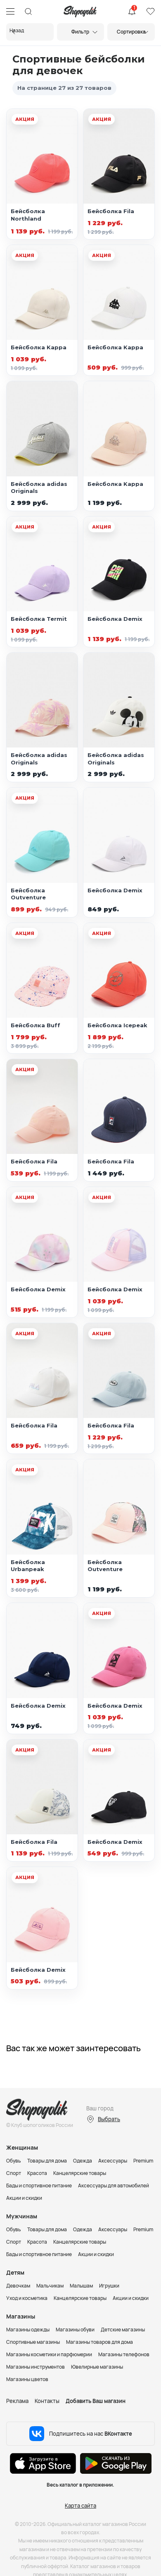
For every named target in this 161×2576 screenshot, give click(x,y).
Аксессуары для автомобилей (113, 2185)
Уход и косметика (26, 2298)
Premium (143, 2160)
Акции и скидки (24, 2197)
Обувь (13, 2160)
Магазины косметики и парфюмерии (49, 2354)
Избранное (150, 11)
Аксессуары (112, 2160)
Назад (16, 30)
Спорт (13, 2173)
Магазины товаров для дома (99, 2341)
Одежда (82, 2160)
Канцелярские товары (79, 2173)
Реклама (17, 2401)
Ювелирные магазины (97, 2366)
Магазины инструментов (35, 2366)
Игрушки (109, 2285)
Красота (37, 2173)
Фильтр (80, 31)
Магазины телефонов (123, 2354)
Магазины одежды (28, 2329)
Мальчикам (50, 2285)
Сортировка (131, 31)
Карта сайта (80, 2505)
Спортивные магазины (33, 2341)
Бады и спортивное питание (39, 2185)
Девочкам (18, 2285)
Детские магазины (123, 2329)
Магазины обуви (75, 2329)
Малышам (81, 2285)
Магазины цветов (27, 2379)
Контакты (47, 2401)
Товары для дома (47, 2160)
